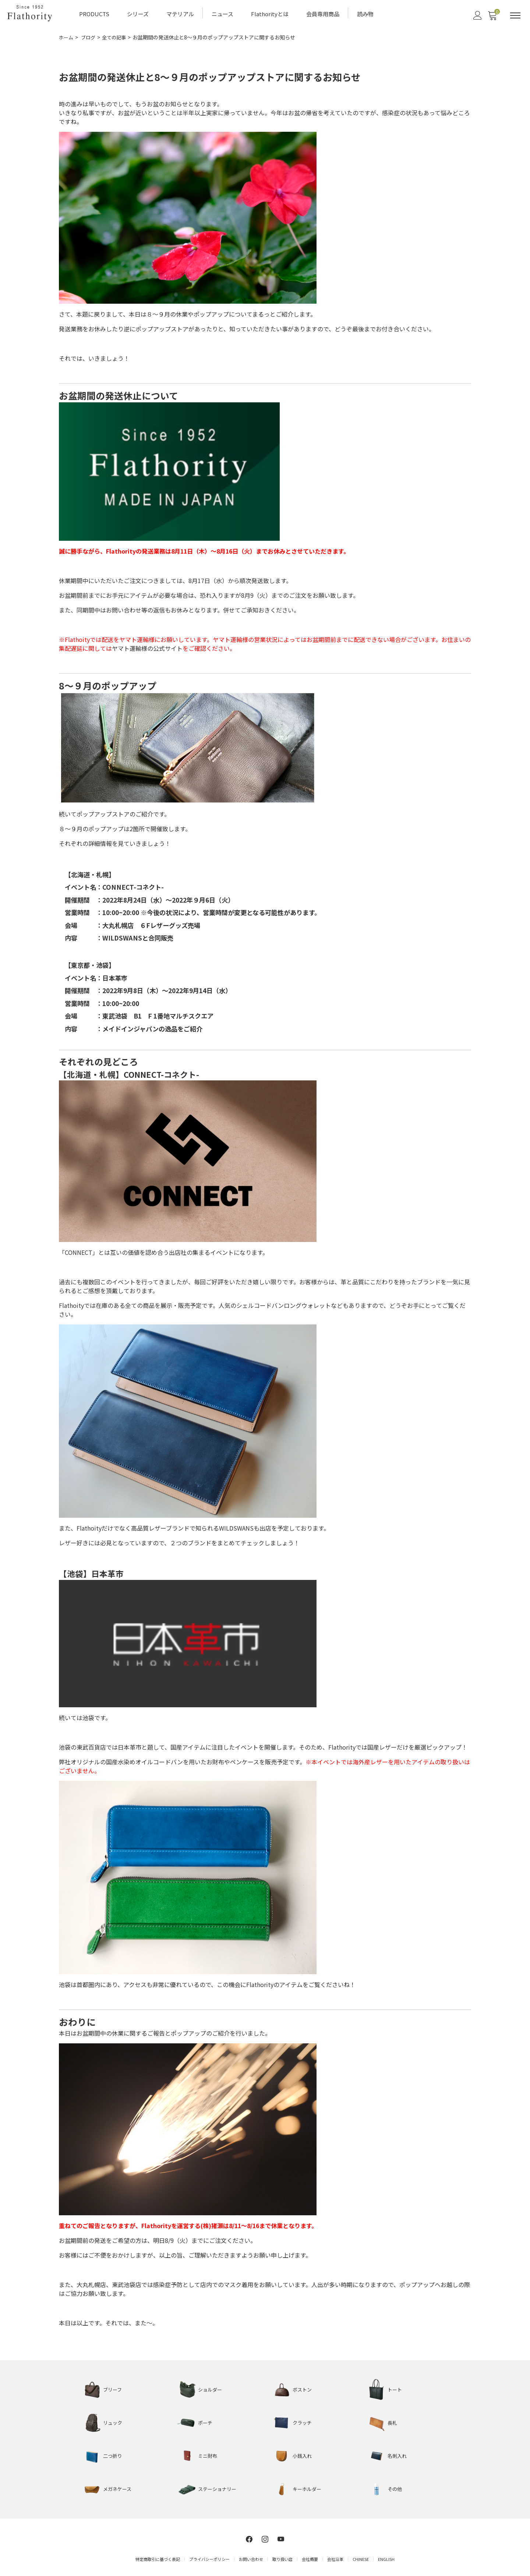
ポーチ (205, 2421)
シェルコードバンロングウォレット (283, 1303)
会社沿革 (335, 2557)
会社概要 (310, 2557)
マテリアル (180, 13)
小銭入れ (303, 2454)
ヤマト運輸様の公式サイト (147, 646)
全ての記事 (117, 36)
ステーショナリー (218, 2487)
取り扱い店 (282, 2557)
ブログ (90, 36)
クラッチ (303, 2421)
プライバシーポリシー (209, 2557)
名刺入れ (398, 2454)
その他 (395, 2487)
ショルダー (211, 2388)
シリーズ (138, 13)
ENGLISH (386, 2557)
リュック (113, 2421)
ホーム (66, 36)
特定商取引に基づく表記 (157, 2557)
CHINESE (361, 2557)
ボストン (303, 2388)
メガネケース (118, 2487)
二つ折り (113, 2454)
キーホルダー (308, 2487)
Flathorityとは (270, 13)
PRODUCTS (94, 13)
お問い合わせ (251, 2557)
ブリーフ (113, 2388)
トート (395, 2388)
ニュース (222, 13)
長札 (393, 2421)
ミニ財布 (208, 2454)
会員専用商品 (322, 13)
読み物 (365, 13)
